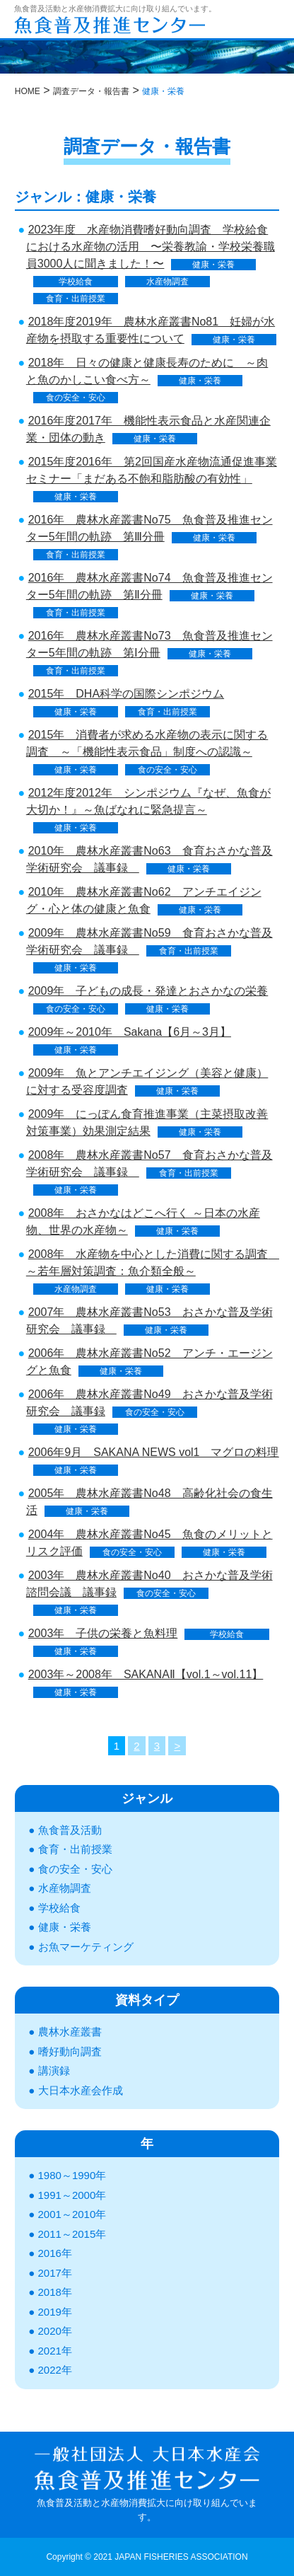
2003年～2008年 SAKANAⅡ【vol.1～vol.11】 (146, 1674)
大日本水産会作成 (80, 2090)
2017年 (55, 2273)
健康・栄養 (213, 265)
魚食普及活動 (70, 1830)
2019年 (55, 2312)
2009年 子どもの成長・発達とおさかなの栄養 (148, 991)
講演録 (54, 2070)
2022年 (55, 2370)
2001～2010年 (72, 2214)
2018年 (55, 2292)
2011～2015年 (72, 2234)
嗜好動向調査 (70, 2051)
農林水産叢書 (70, 2032)
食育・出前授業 (75, 299)
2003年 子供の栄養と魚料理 (103, 1633)
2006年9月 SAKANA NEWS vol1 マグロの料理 (159, 1452)
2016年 (55, 2253)
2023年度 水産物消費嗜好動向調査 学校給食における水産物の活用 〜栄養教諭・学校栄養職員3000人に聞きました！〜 (150, 247)
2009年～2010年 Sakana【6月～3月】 (129, 1032)
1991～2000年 (72, 2195)
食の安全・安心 (75, 398)
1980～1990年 (72, 2175)
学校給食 (76, 282)
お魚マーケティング (86, 1947)
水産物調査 (167, 282)
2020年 (55, 2331)
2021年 (55, 2351)
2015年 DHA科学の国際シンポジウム (126, 694)
